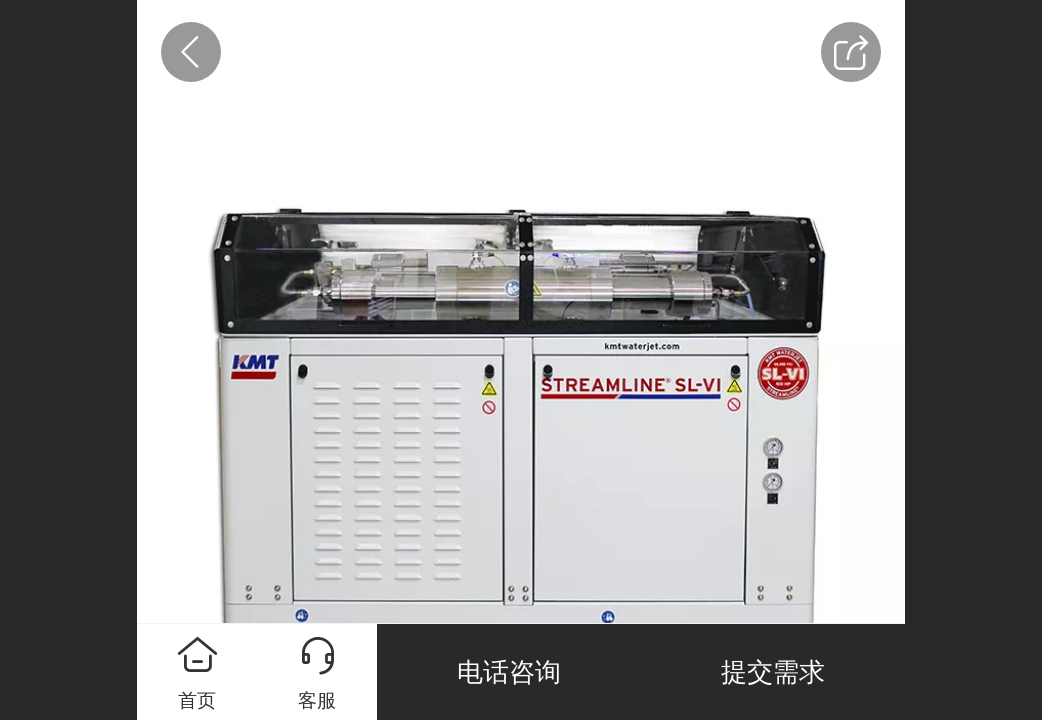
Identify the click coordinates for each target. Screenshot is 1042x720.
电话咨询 (509, 672)
